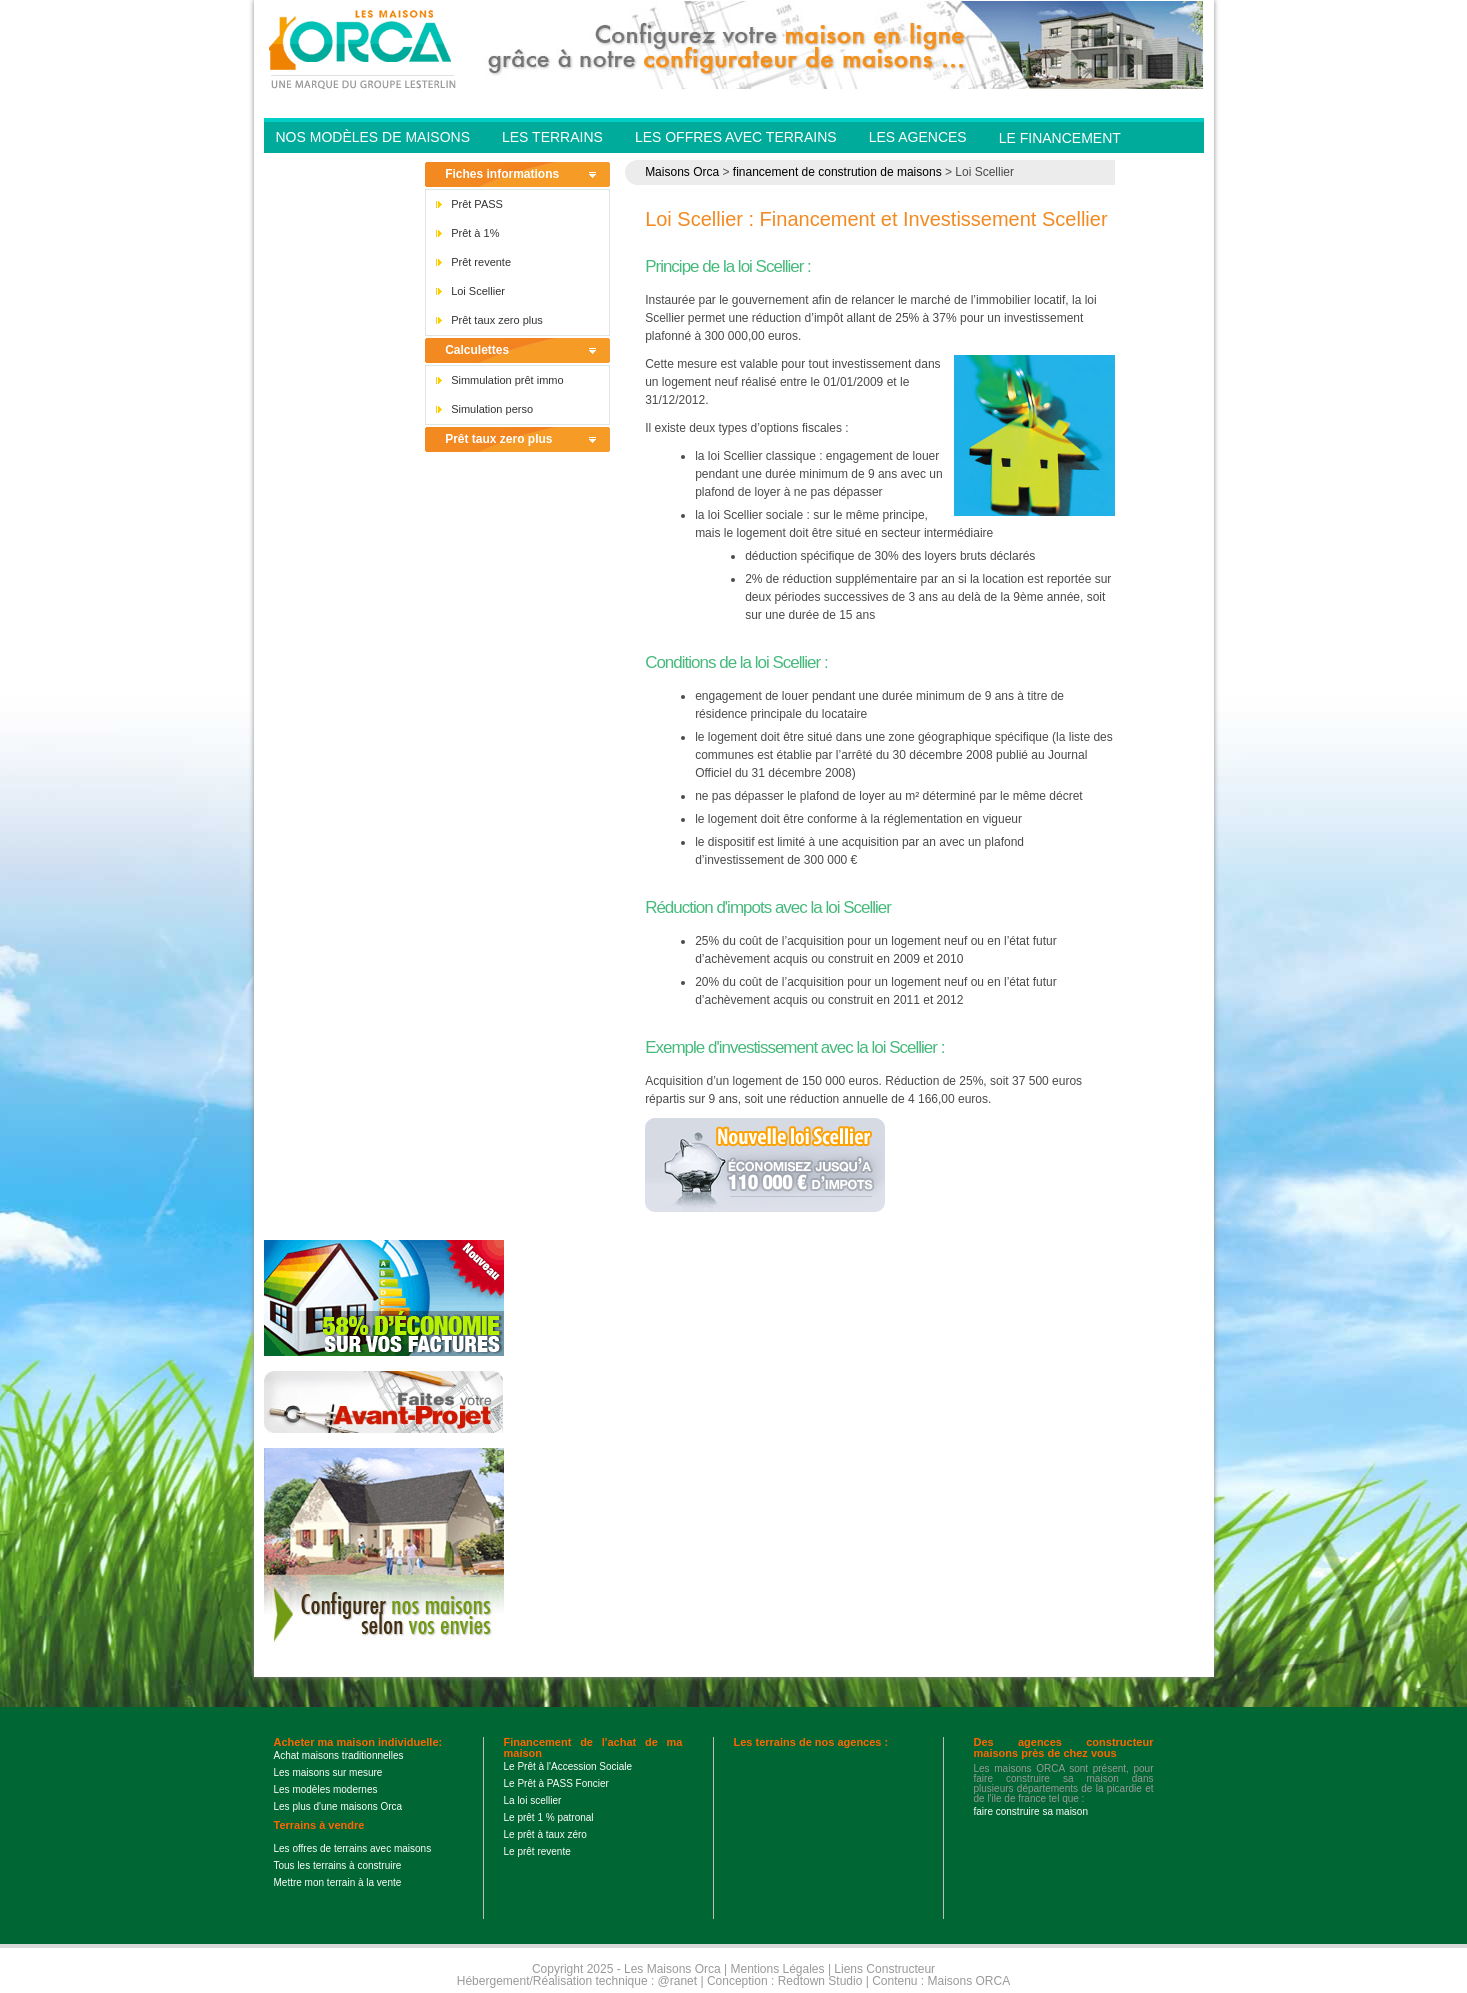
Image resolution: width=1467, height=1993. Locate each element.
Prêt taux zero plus (497, 320)
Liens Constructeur (884, 1969)
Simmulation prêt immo (507, 380)
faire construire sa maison (1031, 1811)
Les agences (918, 137)
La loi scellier (533, 1800)
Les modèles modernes (326, 1789)
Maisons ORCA (969, 1981)
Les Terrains (552, 137)
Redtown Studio (820, 1981)
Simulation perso (492, 409)
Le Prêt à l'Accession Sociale (568, 1766)
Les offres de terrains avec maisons (353, 1848)
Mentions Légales (777, 1969)
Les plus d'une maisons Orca (338, 1806)
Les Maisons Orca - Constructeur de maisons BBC (364, 48)
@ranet (678, 1981)
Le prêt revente (537, 1851)
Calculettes (477, 350)
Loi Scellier (478, 291)
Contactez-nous (341, 168)
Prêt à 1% (475, 233)
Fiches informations (502, 174)
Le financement (1060, 138)
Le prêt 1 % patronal (549, 1817)
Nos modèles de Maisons (373, 137)
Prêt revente (481, 262)
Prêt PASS (477, 204)
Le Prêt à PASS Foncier (556, 1783)
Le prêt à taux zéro (545, 1834)
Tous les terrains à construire (338, 1865)
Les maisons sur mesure (328, 1772)
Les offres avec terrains (736, 137)
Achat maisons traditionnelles (339, 1755)
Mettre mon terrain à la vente (338, 1882)
